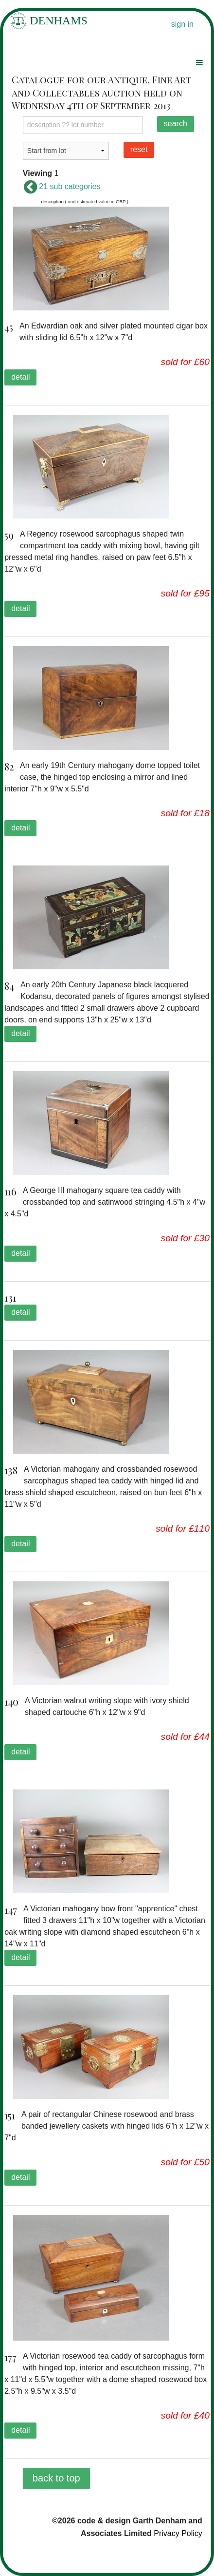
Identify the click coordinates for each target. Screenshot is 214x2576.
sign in (182, 24)
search (175, 123)
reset (139, 149)
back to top (56, 2478)
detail (20, 377)
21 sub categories (62, 186)
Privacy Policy (178, 2533)
